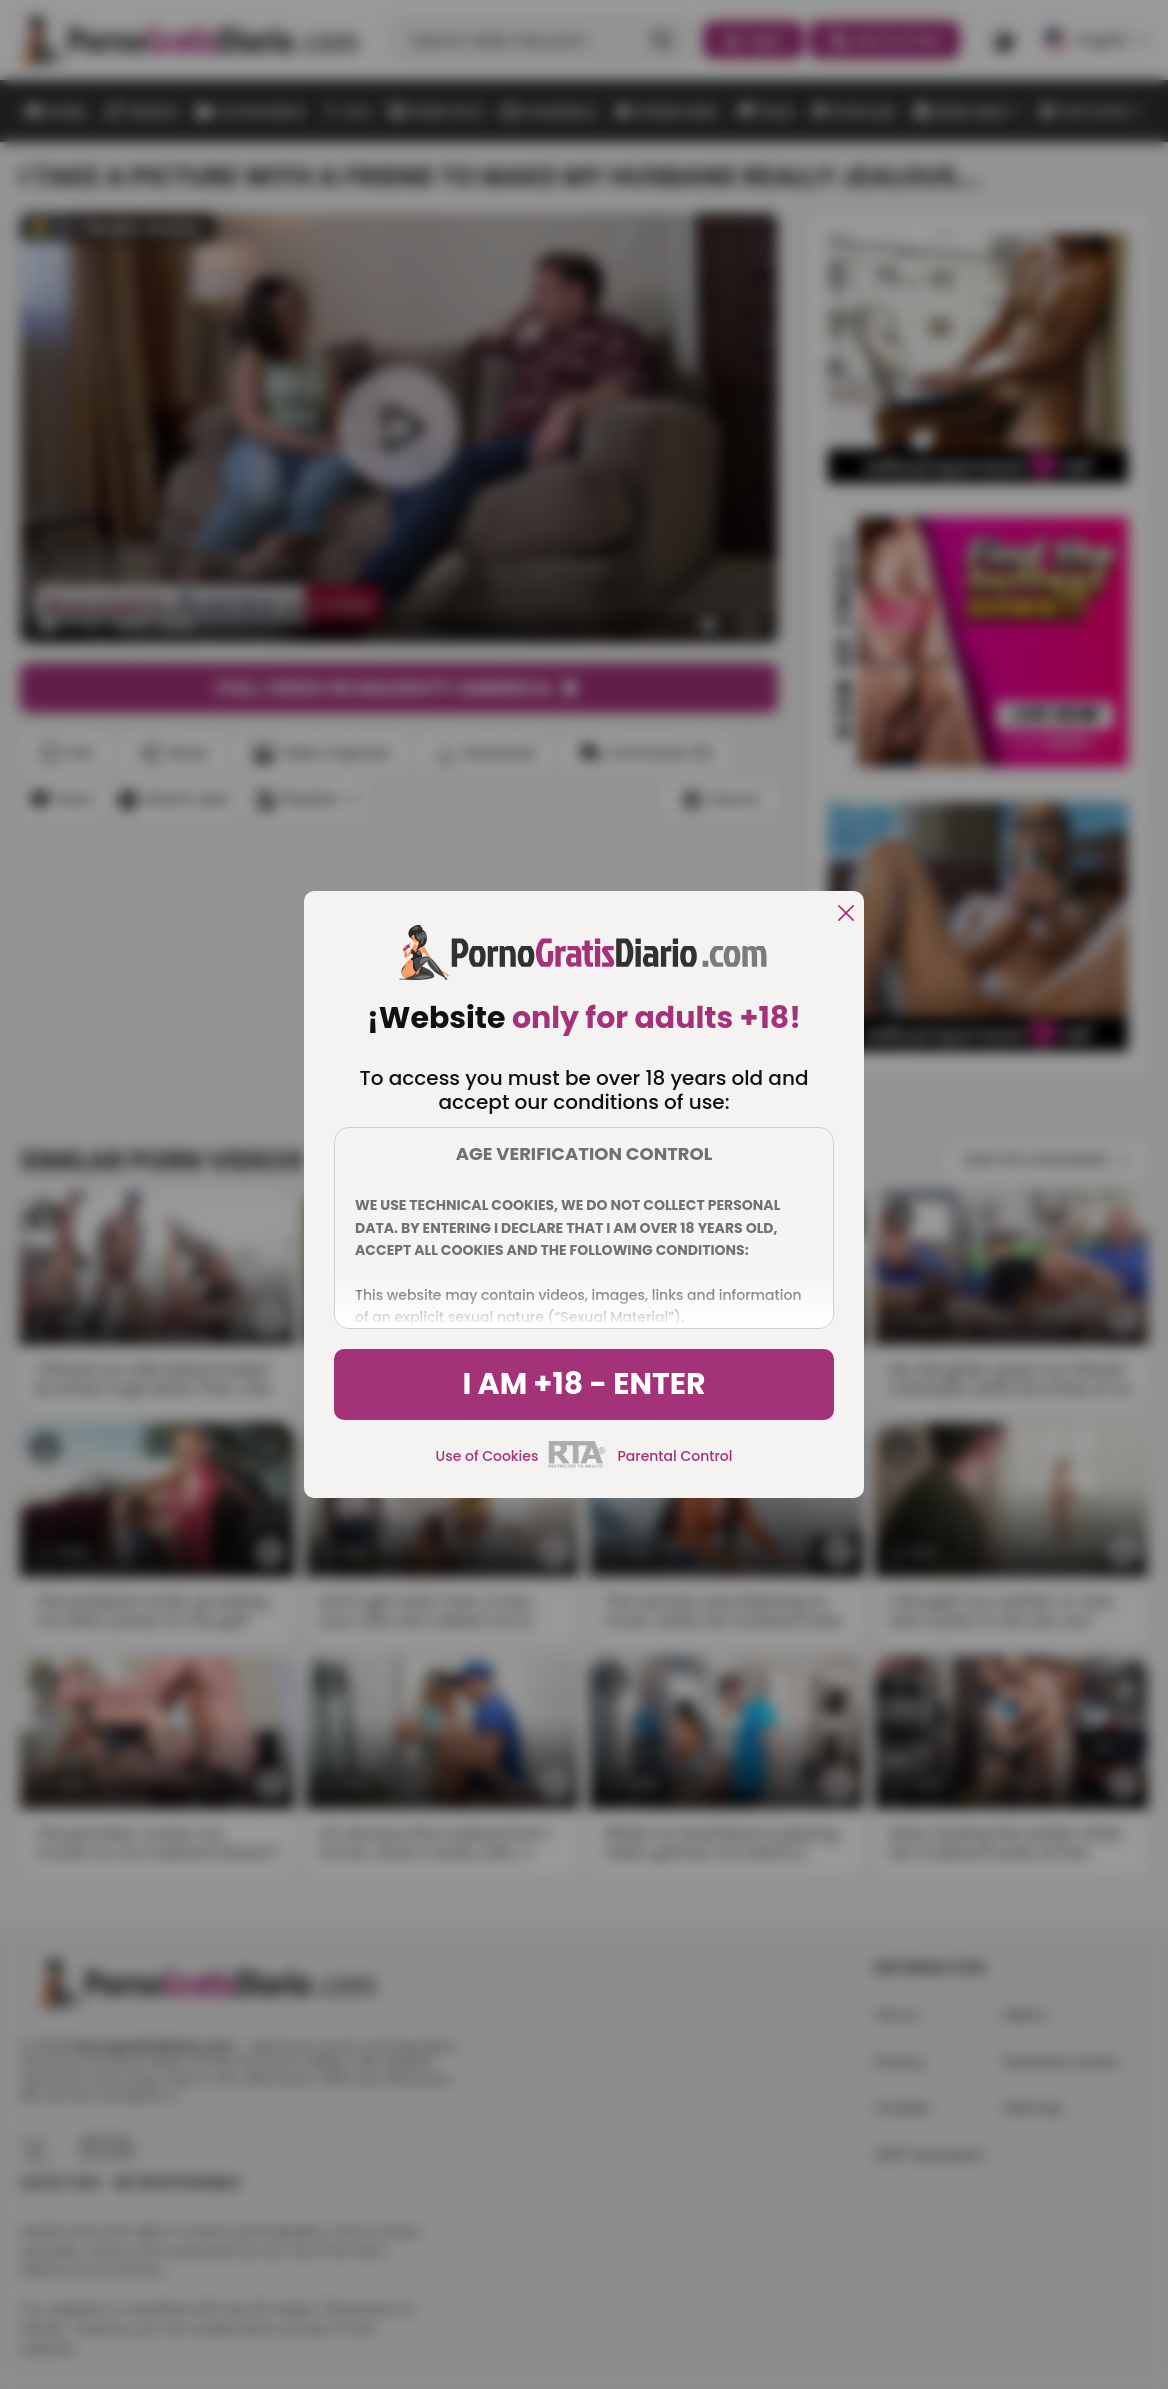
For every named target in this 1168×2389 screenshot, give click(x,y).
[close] (846, 914)
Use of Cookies (487, 1456)
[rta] (577, 1465)
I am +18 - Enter (583, 1384)
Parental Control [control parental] (674, 1456)
